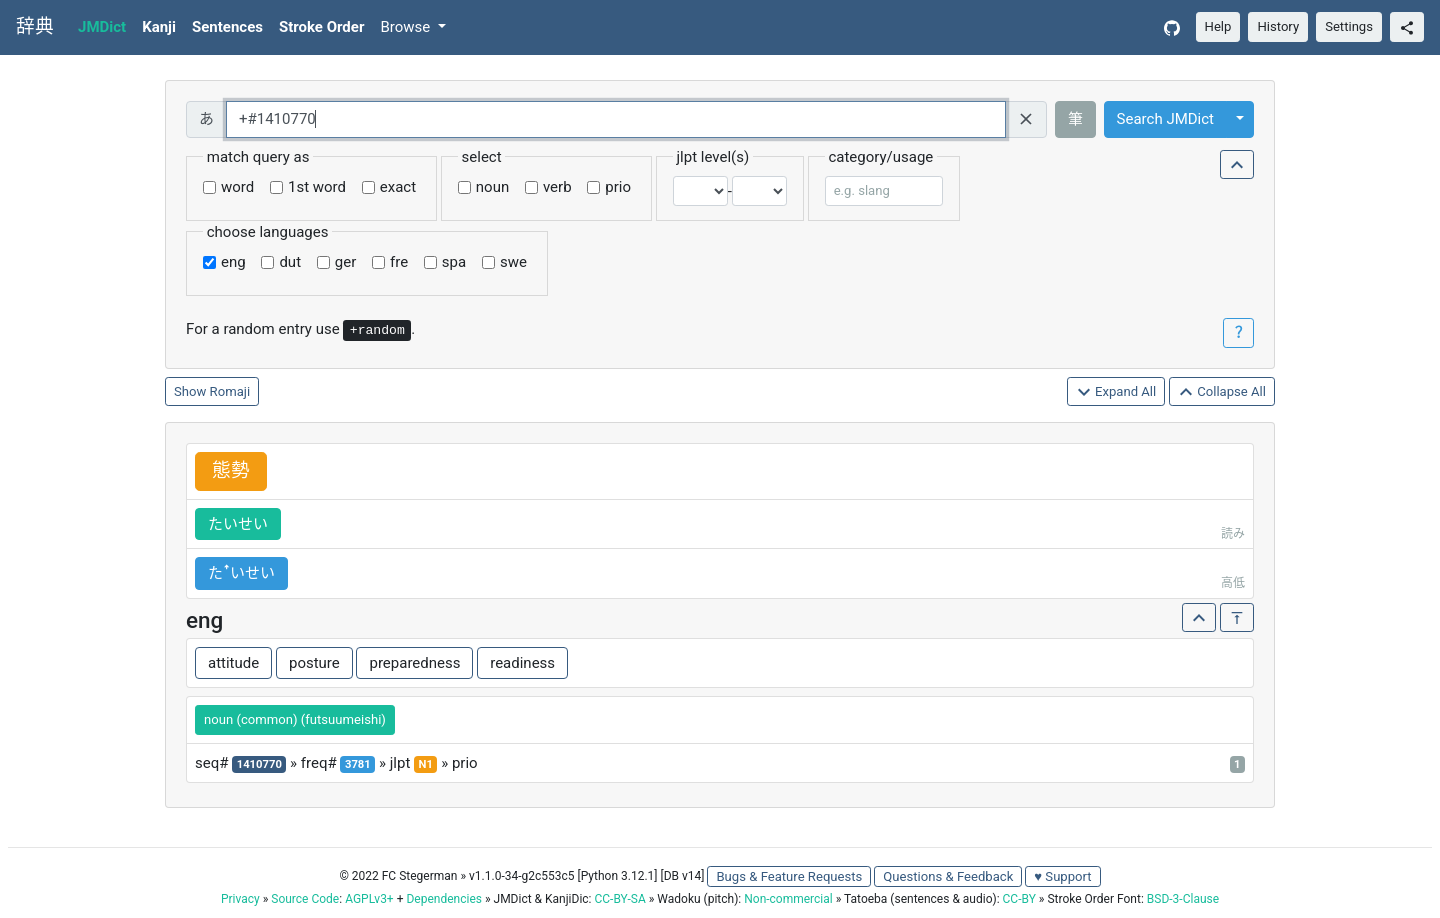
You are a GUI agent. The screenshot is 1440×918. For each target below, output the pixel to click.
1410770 (259, 764)
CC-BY (1019, 899)
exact (398, 187)
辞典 (35, 27)
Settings (1349, 26)
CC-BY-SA (619, 899)
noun (492, 187)
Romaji (230, 391)
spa (454, 262)
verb (557, 187)
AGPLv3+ (369, 899)
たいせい (238, 524)
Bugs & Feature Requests (789, 876)
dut (290, 262)
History (1278, 26)
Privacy (240, 899)
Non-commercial (788, 899)
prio (618, 187)
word (237, 187)
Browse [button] (407, 27)
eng (233, 262)
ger (345, 262)
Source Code (305, 899)
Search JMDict (1165, 119)
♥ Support (1062, 876)
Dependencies (443, 899)
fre (399, 262)
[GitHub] (1172, 27)
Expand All (1116, 392)
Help (1218, 26)
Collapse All (1222, 392)
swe (513, 262)
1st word (317, 187)
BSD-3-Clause (1183, 899)
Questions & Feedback (948, 876)
